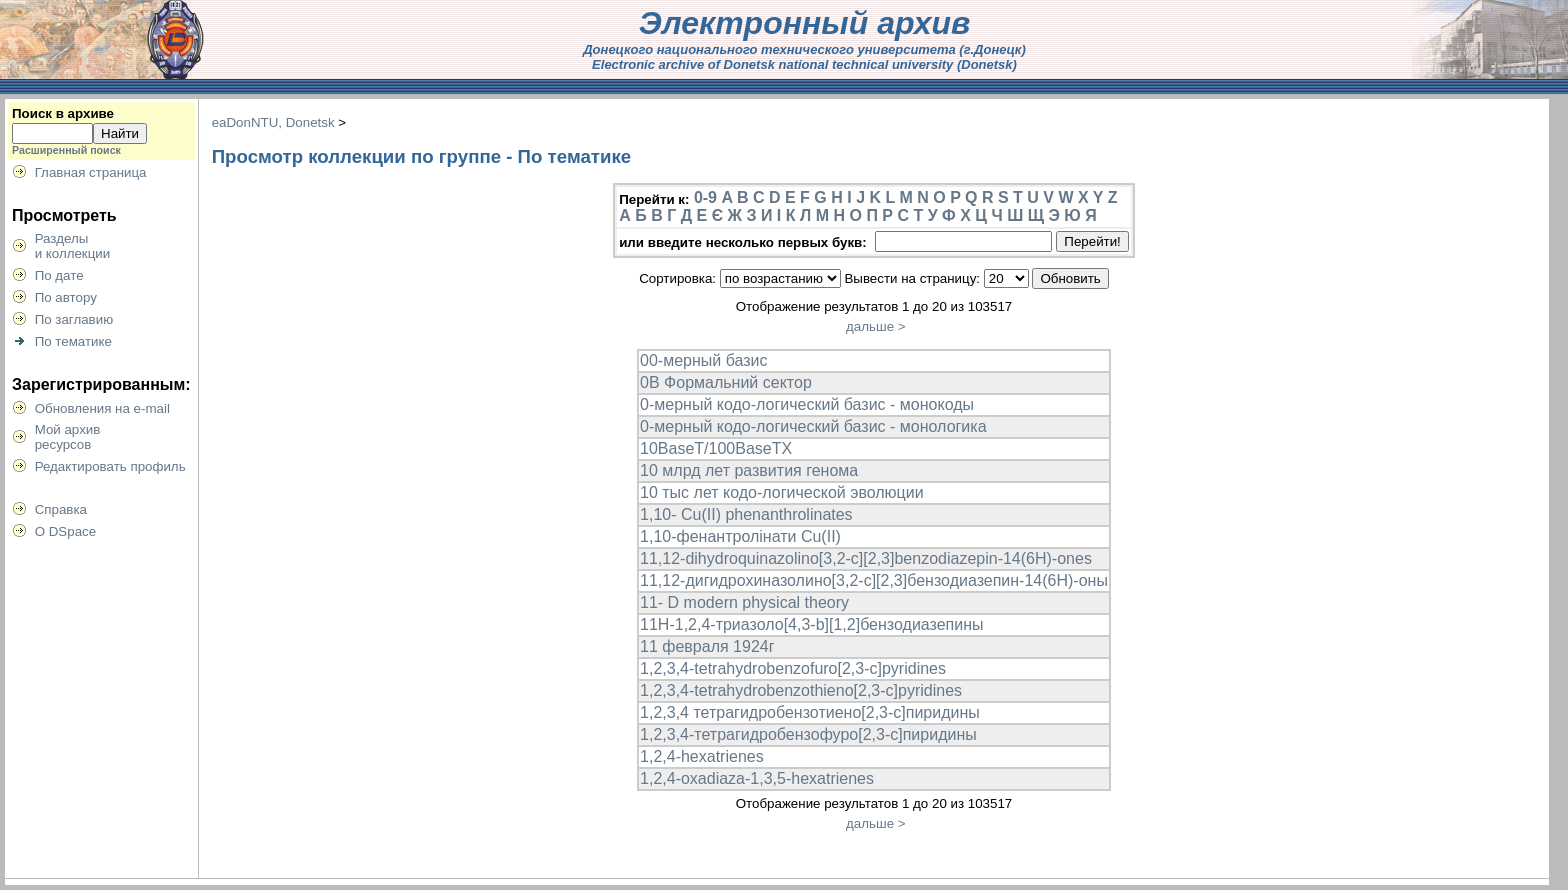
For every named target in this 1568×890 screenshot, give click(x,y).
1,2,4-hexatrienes (702, 756)
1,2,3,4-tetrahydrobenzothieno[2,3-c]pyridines (801, 690)
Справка (61, 509)
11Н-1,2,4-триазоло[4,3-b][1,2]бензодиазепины (812, 624)
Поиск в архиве (63, 113)
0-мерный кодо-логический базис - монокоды (807, 404)
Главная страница (91, 172)
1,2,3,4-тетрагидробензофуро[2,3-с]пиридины (808, 734)
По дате (59, 275)
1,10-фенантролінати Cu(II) (740, 536)
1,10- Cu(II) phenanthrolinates (746, 514)
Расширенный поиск (66, 150)
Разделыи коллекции (73, 246)
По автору (66, 297)
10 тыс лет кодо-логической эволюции (782, 492)
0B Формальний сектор (726, 382)
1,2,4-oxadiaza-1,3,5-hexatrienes (757, 778)
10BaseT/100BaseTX (716, 448)
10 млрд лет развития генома (749, 470)
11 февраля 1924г (707, 646)
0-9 (705, 197)
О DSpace (66, 531)
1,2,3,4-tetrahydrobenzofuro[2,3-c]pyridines (793, 668)
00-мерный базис (703, 360)
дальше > (876, 326)
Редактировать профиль (110, 466)
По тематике (73, 341)
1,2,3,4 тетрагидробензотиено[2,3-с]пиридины (810, 712)
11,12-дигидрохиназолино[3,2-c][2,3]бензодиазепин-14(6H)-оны (874, 580)
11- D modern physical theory (744, 602)
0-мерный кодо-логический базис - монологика (813, 426)
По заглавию (74, 319)
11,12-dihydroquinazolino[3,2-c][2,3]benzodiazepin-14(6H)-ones (866, 558)
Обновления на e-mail (102, 408)
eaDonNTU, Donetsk (273, 122)
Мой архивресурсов (68, 437)
